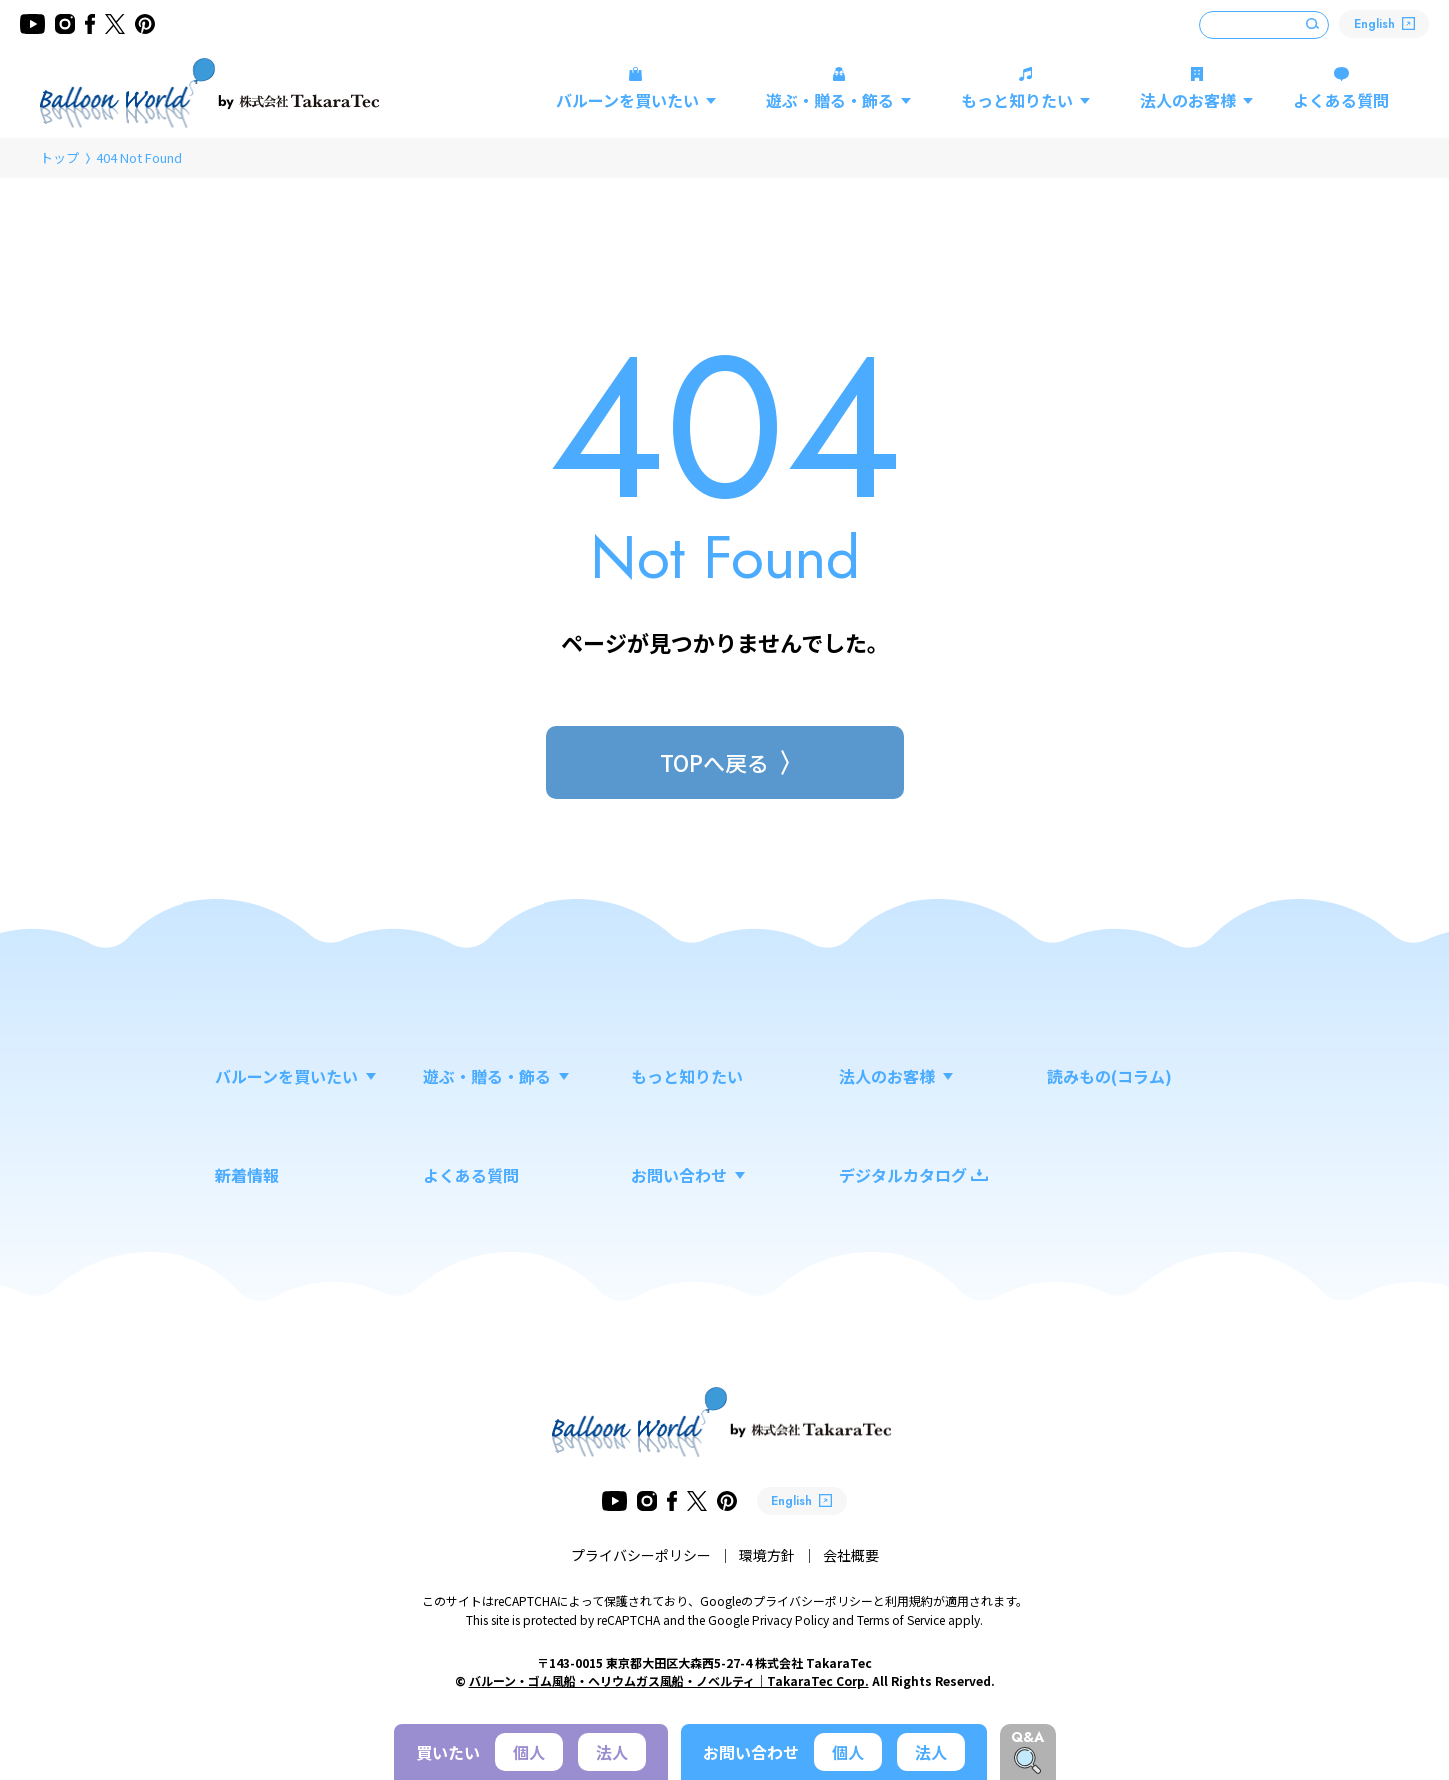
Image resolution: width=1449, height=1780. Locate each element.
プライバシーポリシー (641, 1555)
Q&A (1027, 1737)
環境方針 (767, 1555)
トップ (59, 157)
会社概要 (851, 1555)
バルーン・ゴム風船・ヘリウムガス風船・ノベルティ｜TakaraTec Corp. (669, 1680)
